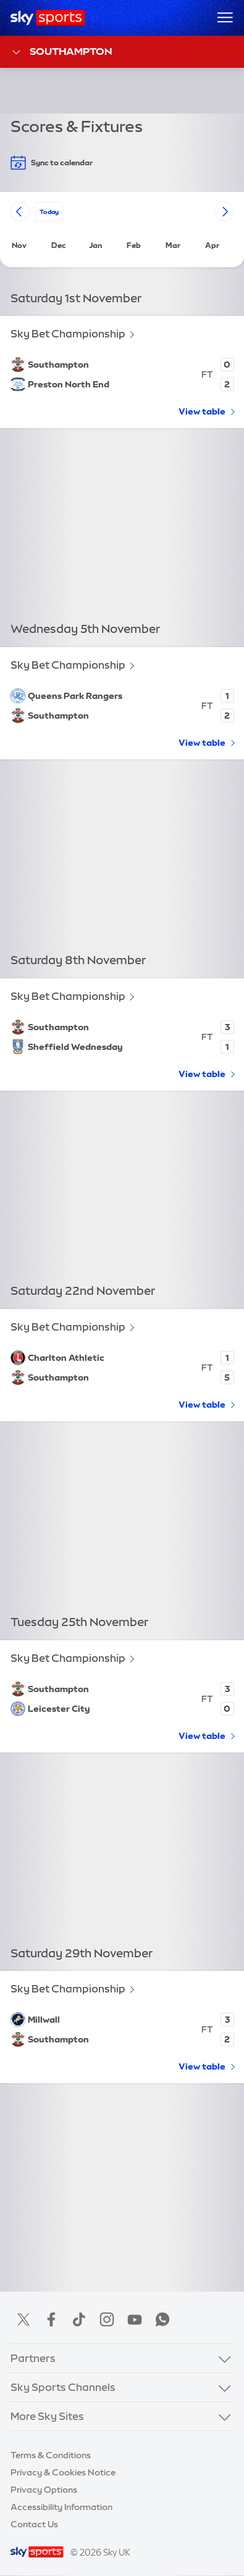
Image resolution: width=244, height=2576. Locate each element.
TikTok (79, 2319)
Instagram (107, 2319)
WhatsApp (162, 2319)
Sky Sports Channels (63, 2387)
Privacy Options (44, 2489)
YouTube (134, 2319)
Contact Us (34, 2524)
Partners (33, 2358)
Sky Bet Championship (68, 333)
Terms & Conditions (51, 2455)
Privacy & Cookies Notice (63, 2472)
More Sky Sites (47, 2416)
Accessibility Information (61, 2507)
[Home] (48, 18)
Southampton (61, 52)
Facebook (51, 2319)
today (49, 211)
